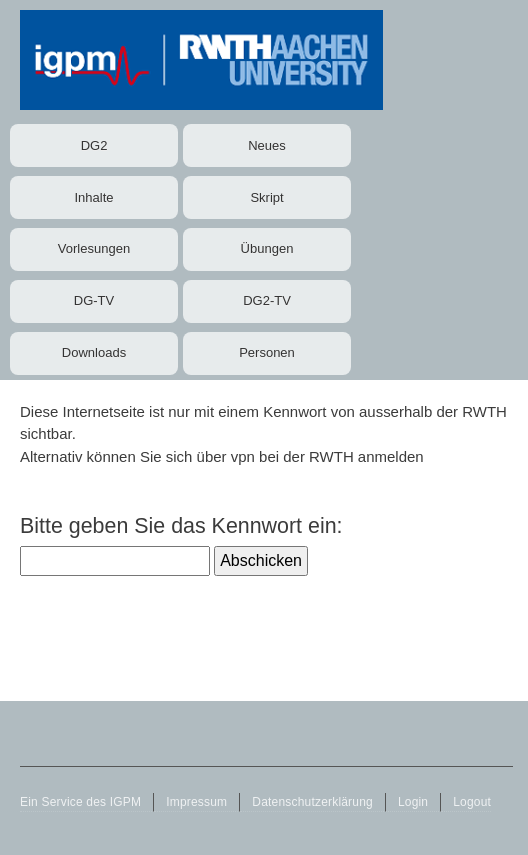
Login (413, 802)
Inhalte (93, 197)
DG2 (94, 145)
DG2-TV (267, 300)
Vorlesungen (94, 248)
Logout (472, 802)
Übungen (267, 248)
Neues (267, 145)
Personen (267, 352)
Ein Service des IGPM (80, 802)
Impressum (196, 802)
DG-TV (94, 300)
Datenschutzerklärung (312, 802)
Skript (266, 197)
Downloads (94, 352)
